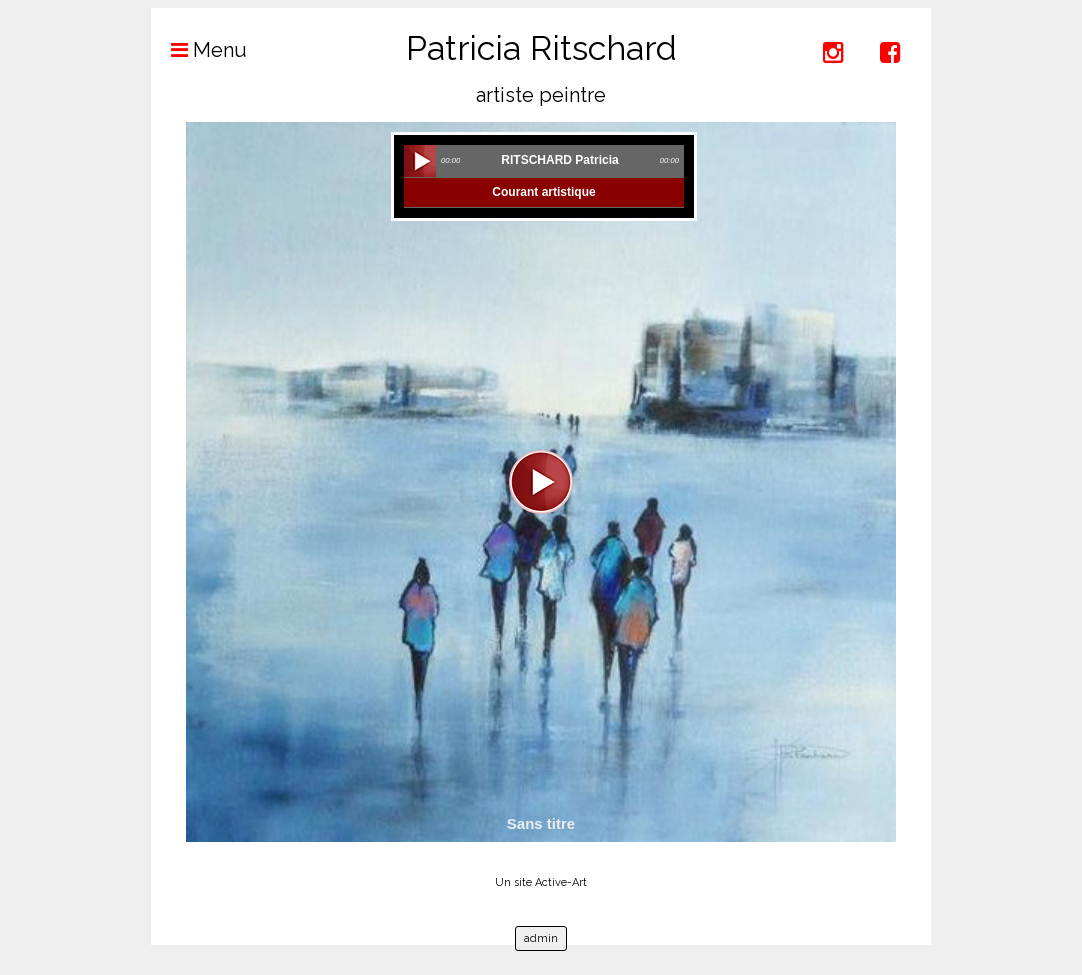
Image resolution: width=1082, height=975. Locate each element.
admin (541, 938)
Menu (199, 50)
